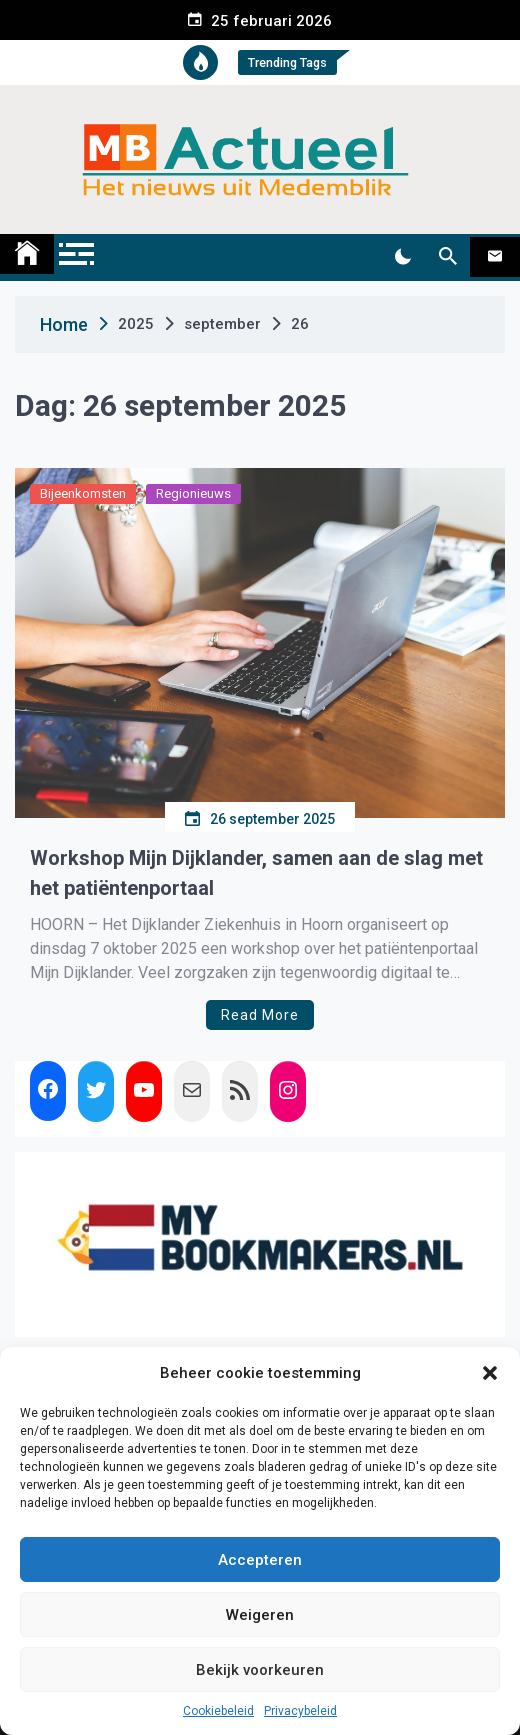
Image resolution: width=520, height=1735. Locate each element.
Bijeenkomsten (83, 493)
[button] (490, 1373)
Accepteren (260, 1560)
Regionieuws (193, 493)
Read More (260, 1015)
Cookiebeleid (218, 1711)
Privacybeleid (300, 1711)
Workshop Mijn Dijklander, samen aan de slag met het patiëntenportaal (256, 873)
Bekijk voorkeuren (260, 1670)
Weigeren (260, 1615)
